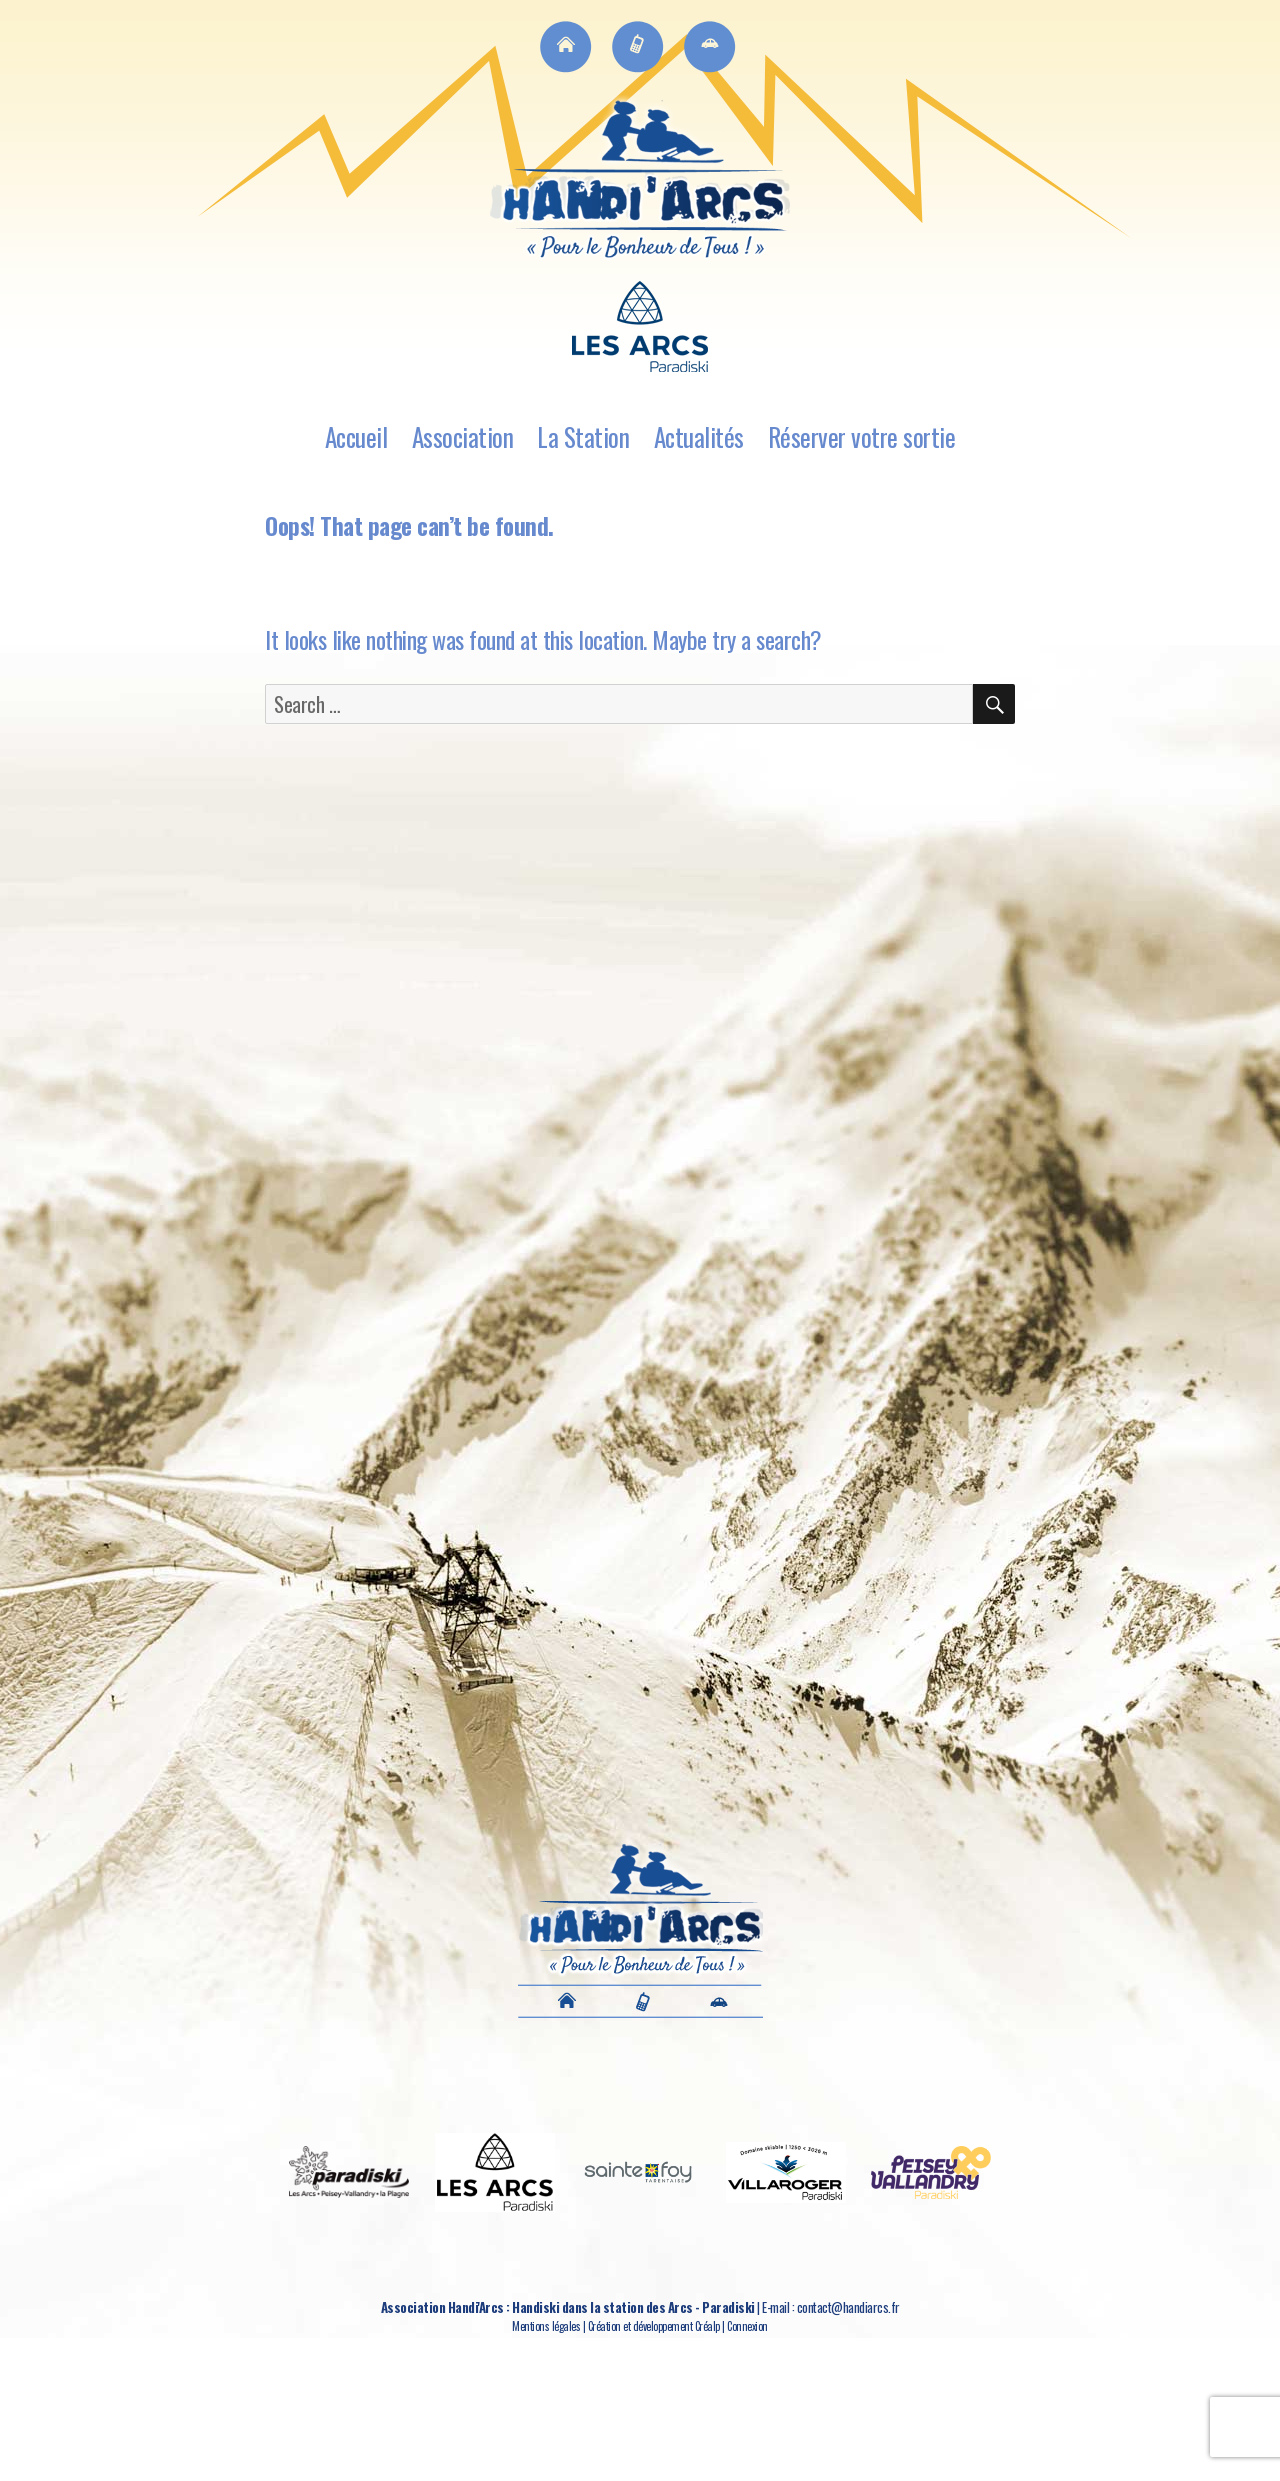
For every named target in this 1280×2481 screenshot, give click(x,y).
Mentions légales (546, 2326)
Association (463, 436)
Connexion (747, 2326)
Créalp (707, 2326)
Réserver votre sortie (862, 436)
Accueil (356, 436)
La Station (583, 436)
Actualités (699, 436)
